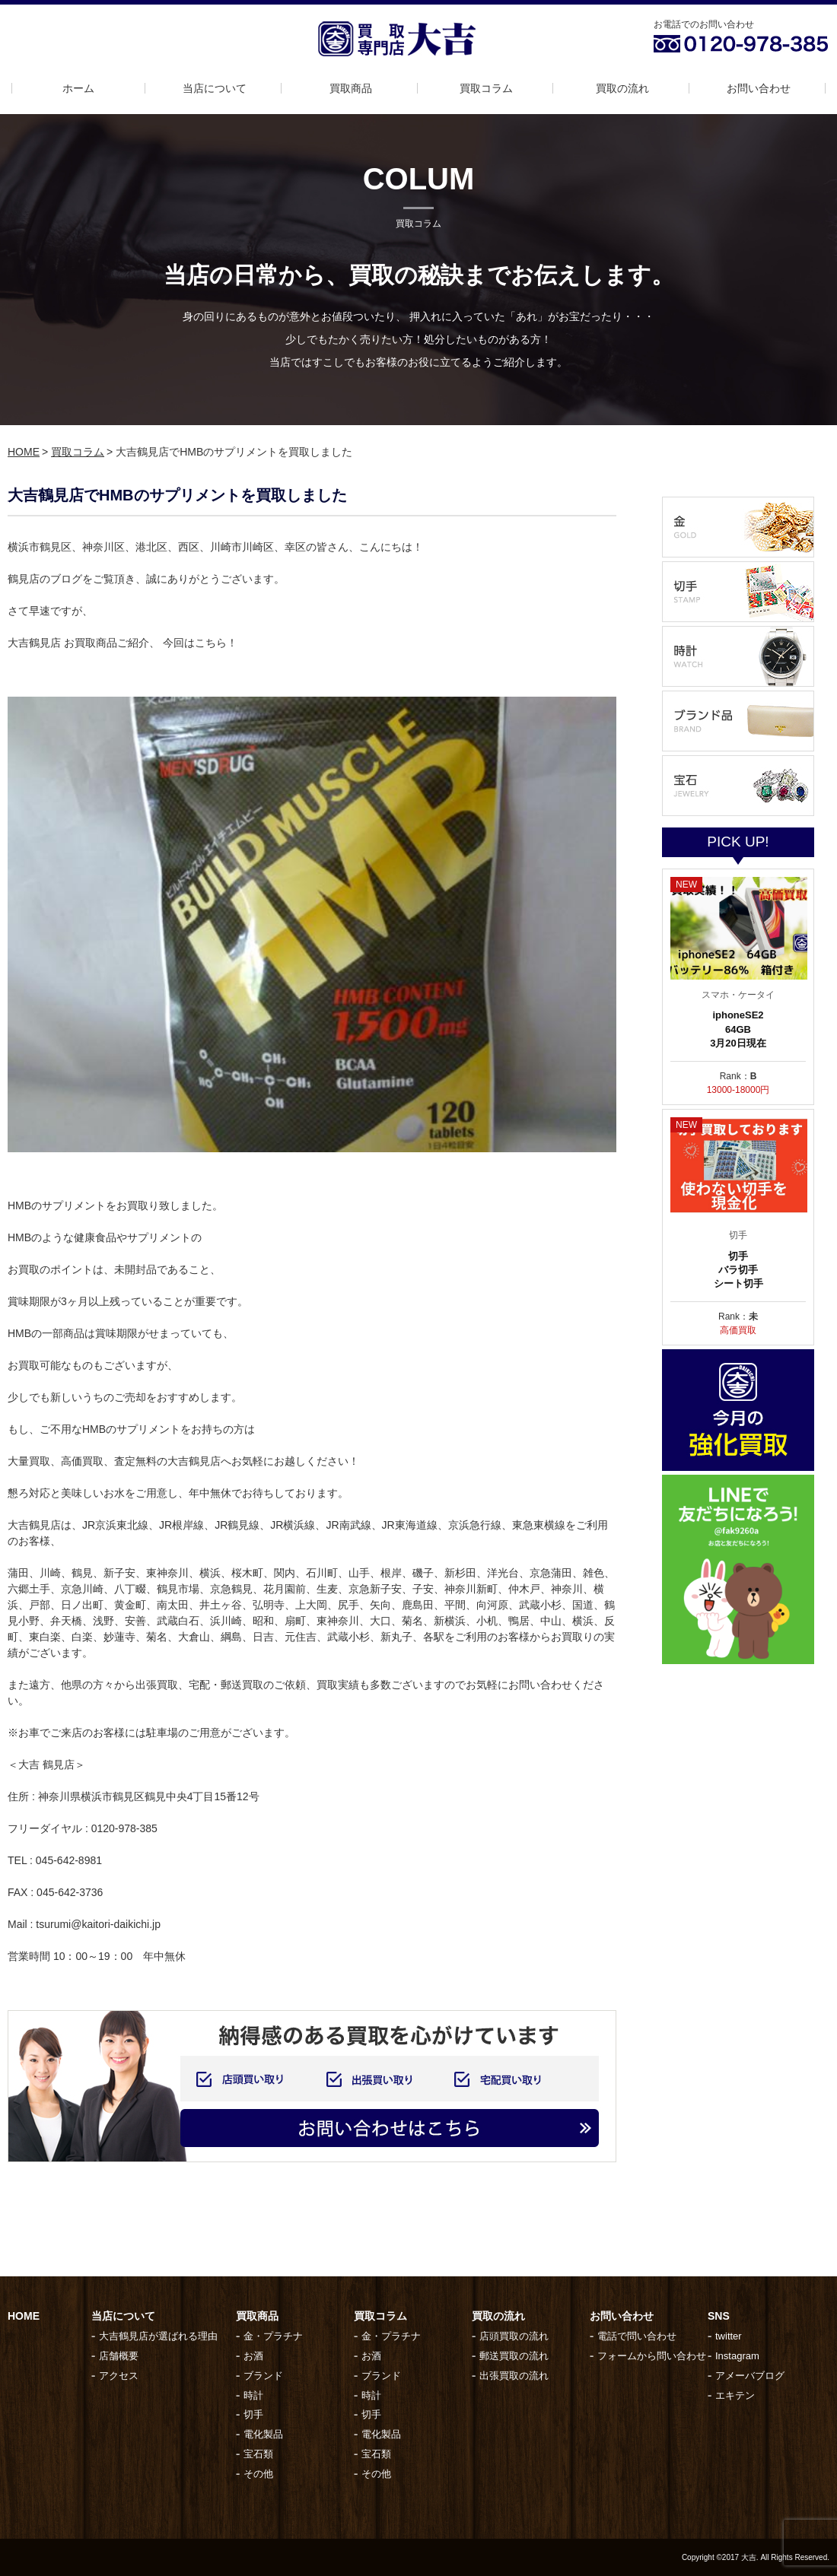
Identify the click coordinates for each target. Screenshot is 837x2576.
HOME (24, 452)
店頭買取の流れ (514, 2336)
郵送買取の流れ (514, 2356)
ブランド (263, 2375)
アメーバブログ (749, 2375)
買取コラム (486, 88)
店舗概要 (118, 2356)
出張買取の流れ (514, 2375)
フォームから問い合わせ (651, 2356)
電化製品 (263, 2434)
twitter (728, 2336)
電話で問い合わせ (636, 2336)
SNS (719, 2316)
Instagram (737, 2356)
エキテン (735, 2395)
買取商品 (350, 88)
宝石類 (258, 2454)
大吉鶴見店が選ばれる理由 (158, 2336)
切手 (253, 2414)
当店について (215, 88)
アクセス (118, 2375)
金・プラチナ (273, 2336)
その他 (258, 2473)
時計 (253, 2395)
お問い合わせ (759, 88)
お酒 (253, 2356)
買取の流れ (622, 88)
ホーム (78, 88)
